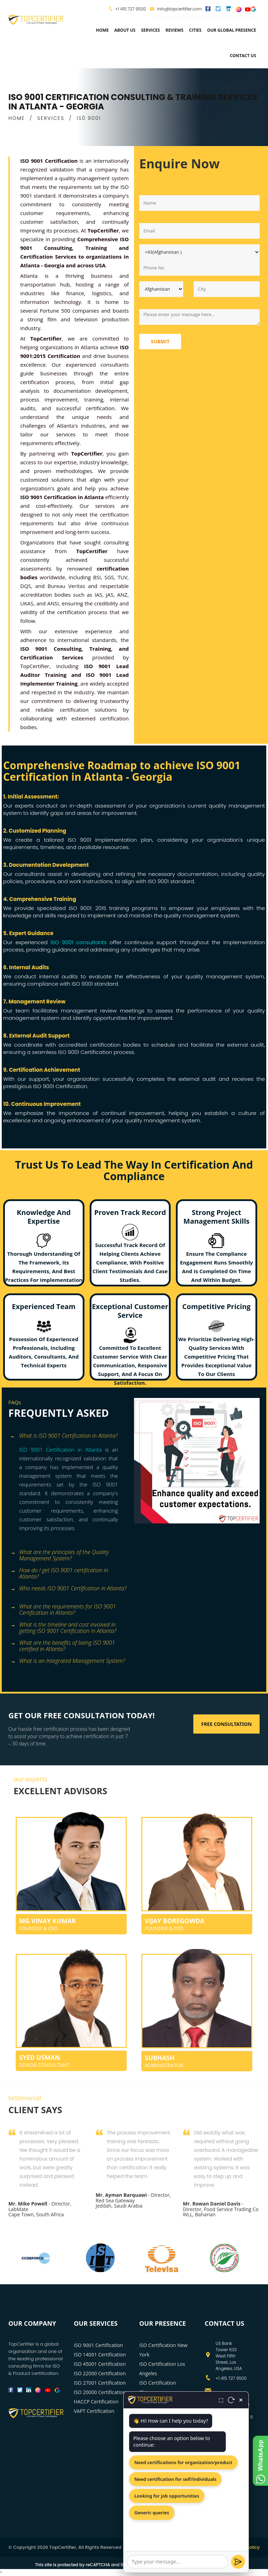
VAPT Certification (94, 2411)
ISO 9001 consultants (78, 942)
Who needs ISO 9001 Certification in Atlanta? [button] (68, 1589)
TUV (122, 577)
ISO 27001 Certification (100, 2382)
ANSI (53, 603)
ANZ (122, 594)
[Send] (238, 2562)
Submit (160, 341)
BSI (97, 577)
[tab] (68, 1436)
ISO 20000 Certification (100, 2392)
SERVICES (51, 118)
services (150, 30)
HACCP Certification (96, 2401)
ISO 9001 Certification (98, 2345)
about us (124, 30)
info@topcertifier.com (176, 9)
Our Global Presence (231, 30)
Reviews (174, 30)
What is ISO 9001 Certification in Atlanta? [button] (64, 1436)
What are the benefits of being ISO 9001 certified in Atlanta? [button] (62, 1643)
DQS (25, 585)
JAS (109, 594)
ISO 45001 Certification (100, 2364)
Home (102, 30)
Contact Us (243, 56)
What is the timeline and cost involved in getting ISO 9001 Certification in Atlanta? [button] (63, 1625)
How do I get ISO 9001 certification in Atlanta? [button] (59, 1571)
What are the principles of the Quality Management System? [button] (59, 1552)
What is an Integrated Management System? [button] (67, 1661)
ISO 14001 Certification (100, 2354)
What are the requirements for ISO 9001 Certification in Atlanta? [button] (63, 1607)
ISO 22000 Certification (100, 2373)
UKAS (27, 603)
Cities (195, 30)
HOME (16, 118)
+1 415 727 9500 (130, 9)
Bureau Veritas (66, 585)
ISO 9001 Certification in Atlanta (60, 1449)
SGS (109, 577)
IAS (98, 594)
